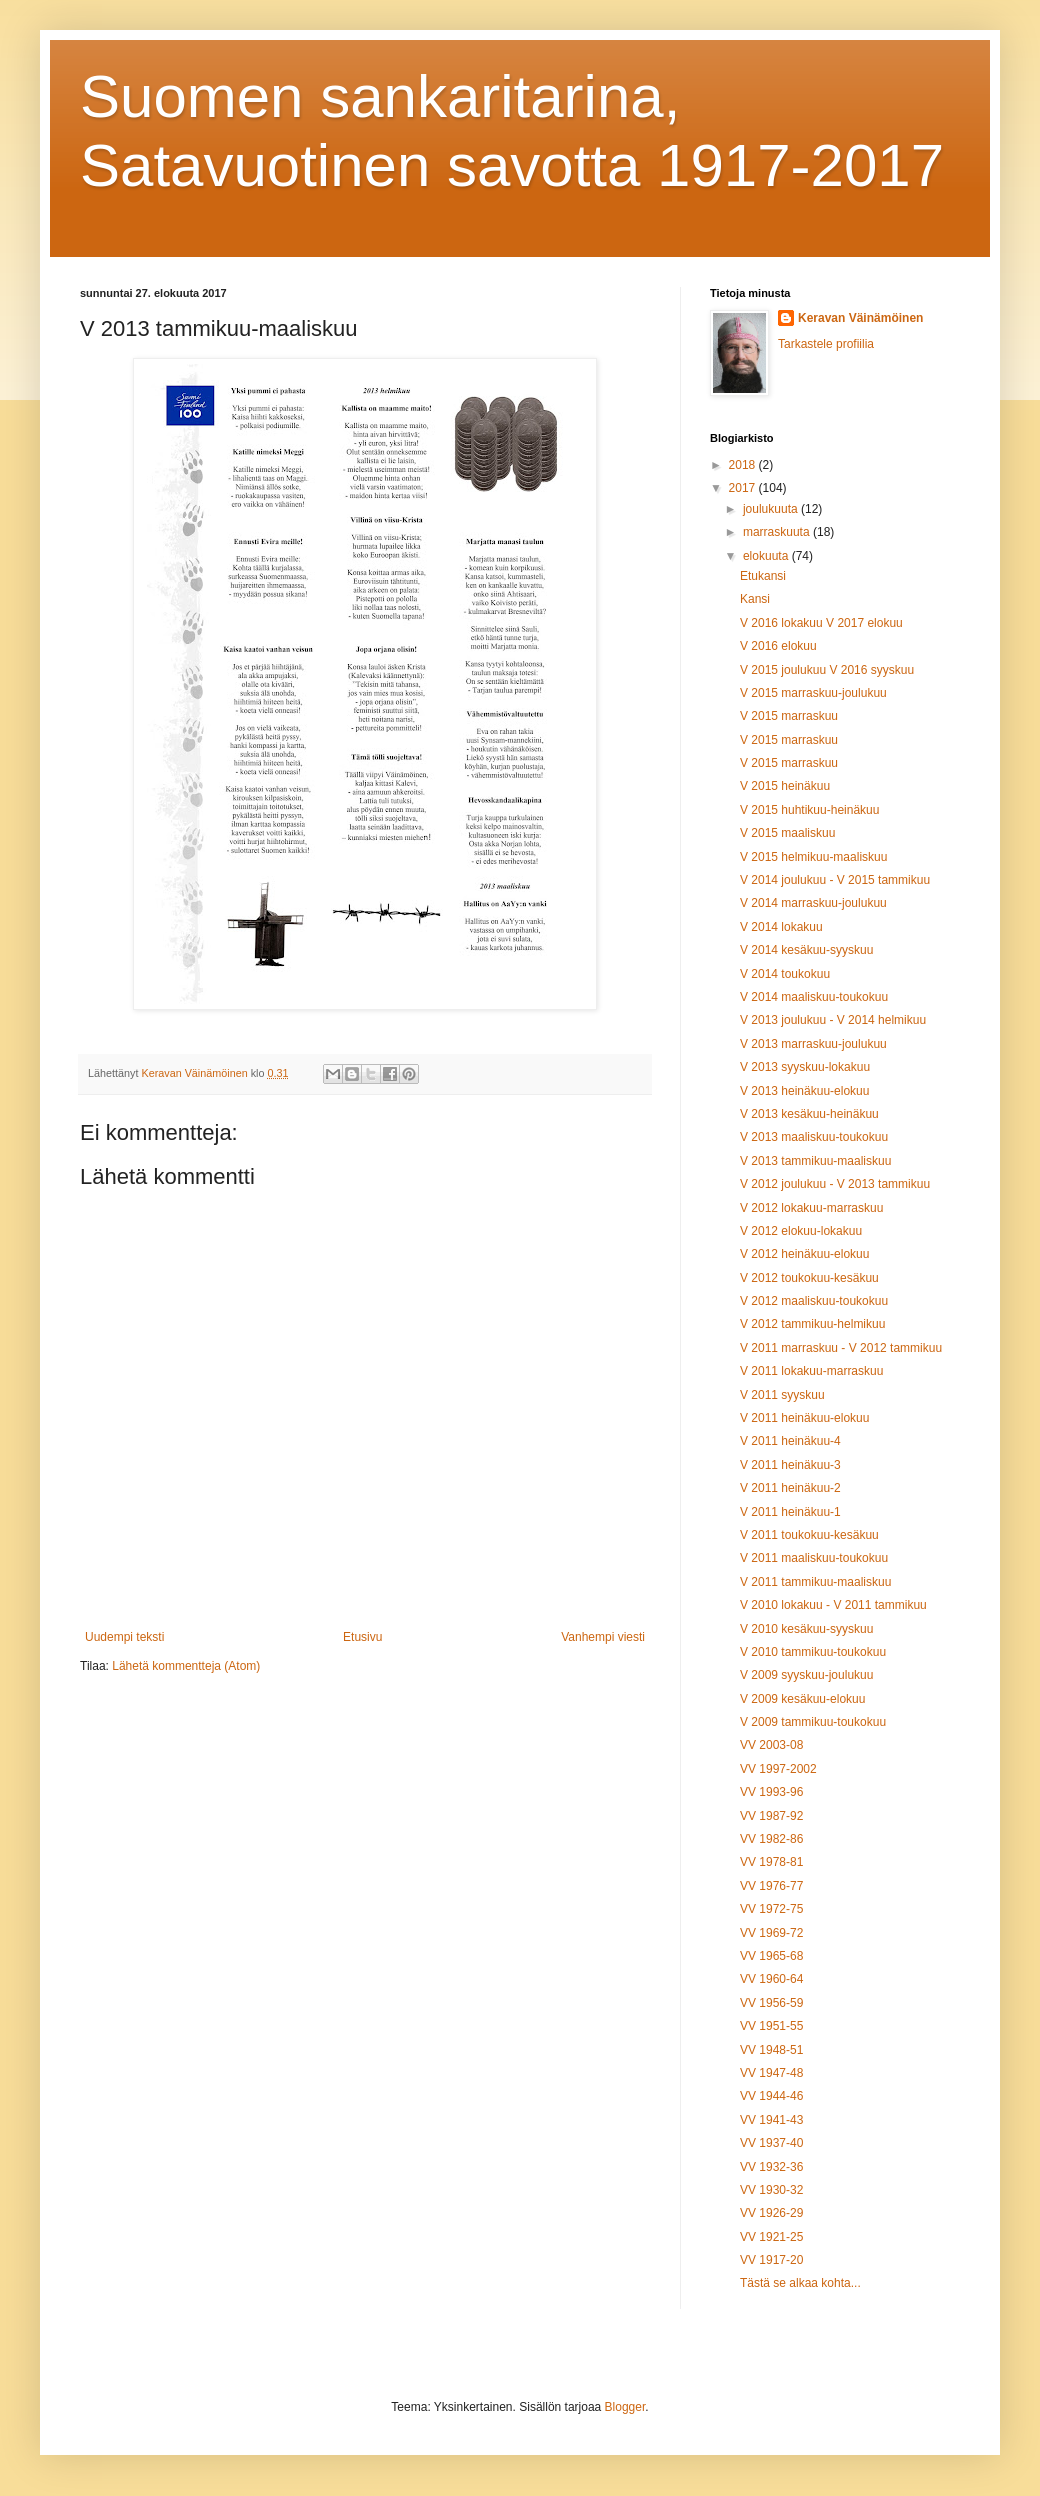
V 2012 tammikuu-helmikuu (812, 1324)
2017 (744, 488)
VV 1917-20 (771, 2260)
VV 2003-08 (771, 1745)
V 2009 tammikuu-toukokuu (813, 1722)
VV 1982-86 (771, 1839)
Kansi (755, 599)
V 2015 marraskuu (789, 716)
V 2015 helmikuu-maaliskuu (813, 857)
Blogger (625, 2407)
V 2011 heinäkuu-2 (790, 1488)
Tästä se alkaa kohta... (800, 2283)
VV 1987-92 (771, 1816)
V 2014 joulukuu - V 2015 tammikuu (835, 880)
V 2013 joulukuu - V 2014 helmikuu (833, 1020)
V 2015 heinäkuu (785, 786)
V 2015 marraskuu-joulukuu (813, 693)
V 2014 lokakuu (781, 927)
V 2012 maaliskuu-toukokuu (814, 1301)
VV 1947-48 (771, 2073)
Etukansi (763, 576)
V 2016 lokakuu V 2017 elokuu (821, 623)
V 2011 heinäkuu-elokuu (804, 1418)
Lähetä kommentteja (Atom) (186, 1666)
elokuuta (767, 556)
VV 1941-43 (771, 2120)
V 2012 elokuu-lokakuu (801, 1231)
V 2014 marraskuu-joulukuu (813, 903)
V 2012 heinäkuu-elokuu (804, 1254)
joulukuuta (772, 509)
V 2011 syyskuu (782, 1395)
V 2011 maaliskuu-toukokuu (814, 1558)
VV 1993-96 (771, 1792)
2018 (744, 465)
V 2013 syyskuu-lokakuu (805, 1067)
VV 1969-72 (771, 1933)
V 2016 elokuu (778, 646)
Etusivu (362, 1637)
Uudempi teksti (124, 1637)
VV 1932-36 (771, 2167)
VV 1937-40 (771, 2143)
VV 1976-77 (771, 1886)
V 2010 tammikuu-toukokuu (813, 1652)
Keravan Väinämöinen (860, 318)
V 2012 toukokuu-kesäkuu (809, 1278)
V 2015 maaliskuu (787, 833)
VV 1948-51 (771, 2050)
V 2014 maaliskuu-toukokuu (814, 997)
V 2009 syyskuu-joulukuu (806, 1675)
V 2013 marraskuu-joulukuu (813, 1044)
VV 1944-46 (771, 2096)
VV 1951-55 (771, 2026)
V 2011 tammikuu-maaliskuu (815, 1582)
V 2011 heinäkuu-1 (790, 1512)
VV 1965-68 (771, 1956)
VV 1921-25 (771, 2237)
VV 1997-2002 (778, 1769)
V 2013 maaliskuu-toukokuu (814, 1137)
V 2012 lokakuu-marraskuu (811, 1208)
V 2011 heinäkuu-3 (790, 1465)
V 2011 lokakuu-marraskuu (811, 1371)
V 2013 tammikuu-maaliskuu (815, 1161)
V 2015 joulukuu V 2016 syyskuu (827, 670)
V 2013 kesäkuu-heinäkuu (809, 1114)
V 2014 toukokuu (785, 974)
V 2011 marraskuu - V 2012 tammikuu (841, 1348)
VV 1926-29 (771, 2213)
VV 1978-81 (771, 1862)
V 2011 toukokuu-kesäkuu (809, 1535)
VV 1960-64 (771, 1979)
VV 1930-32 (771, 2190)
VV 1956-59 (771, 2003)
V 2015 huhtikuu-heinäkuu (809, 810)
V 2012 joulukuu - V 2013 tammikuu (835, 1184)
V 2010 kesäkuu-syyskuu (806, 1629)
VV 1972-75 (771, 1909)
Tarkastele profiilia (826, 344)
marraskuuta (778, 532)
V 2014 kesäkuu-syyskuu (806, 950)
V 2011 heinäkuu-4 (790, 1441)
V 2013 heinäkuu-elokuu (804, 1091)
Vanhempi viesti (603, 1637)
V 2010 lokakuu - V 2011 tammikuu (833, 1605)
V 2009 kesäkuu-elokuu (802, 1699)
